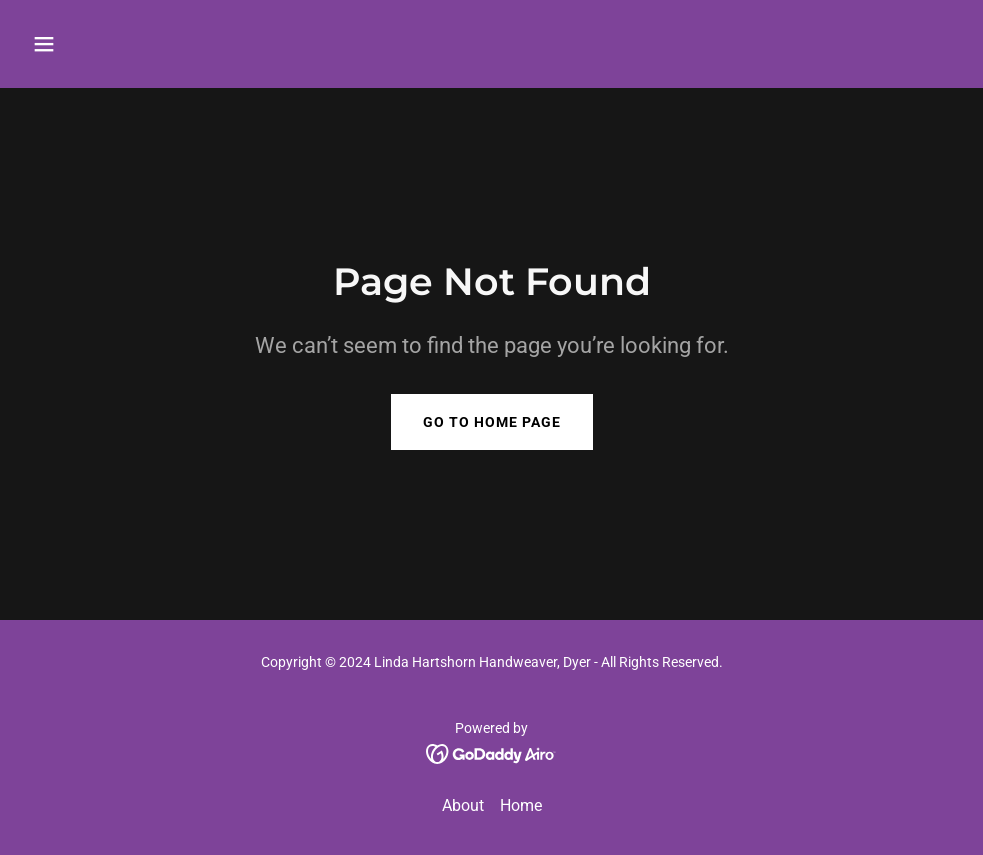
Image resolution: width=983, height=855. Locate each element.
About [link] (463, 805)
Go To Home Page (492, 422)
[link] (491, 752)
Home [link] (521, 805)
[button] (131, 44)
